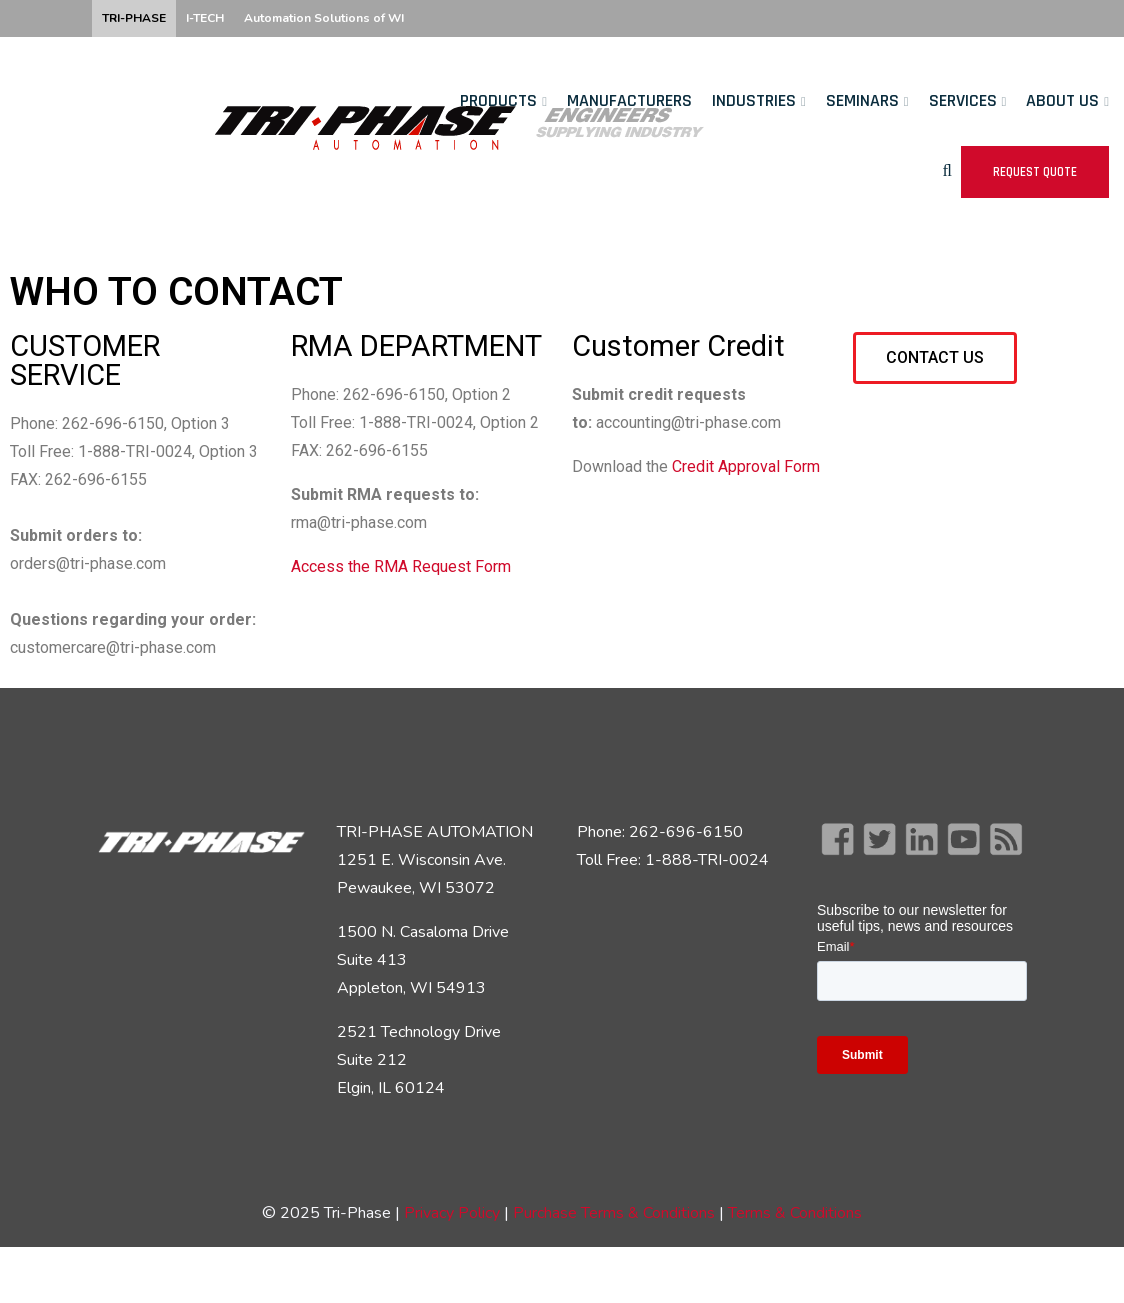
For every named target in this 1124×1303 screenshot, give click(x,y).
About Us (1062, 100)
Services (963, 100)
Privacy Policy (452, 1213)
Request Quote (1035, 172)
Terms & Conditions (795, 1213)
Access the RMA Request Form (401, 566)
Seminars (862, 100)
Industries (754, 100)
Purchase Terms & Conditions (616, 1213)
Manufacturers (629, 100)
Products (498, 100)
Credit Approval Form (746, 466)
